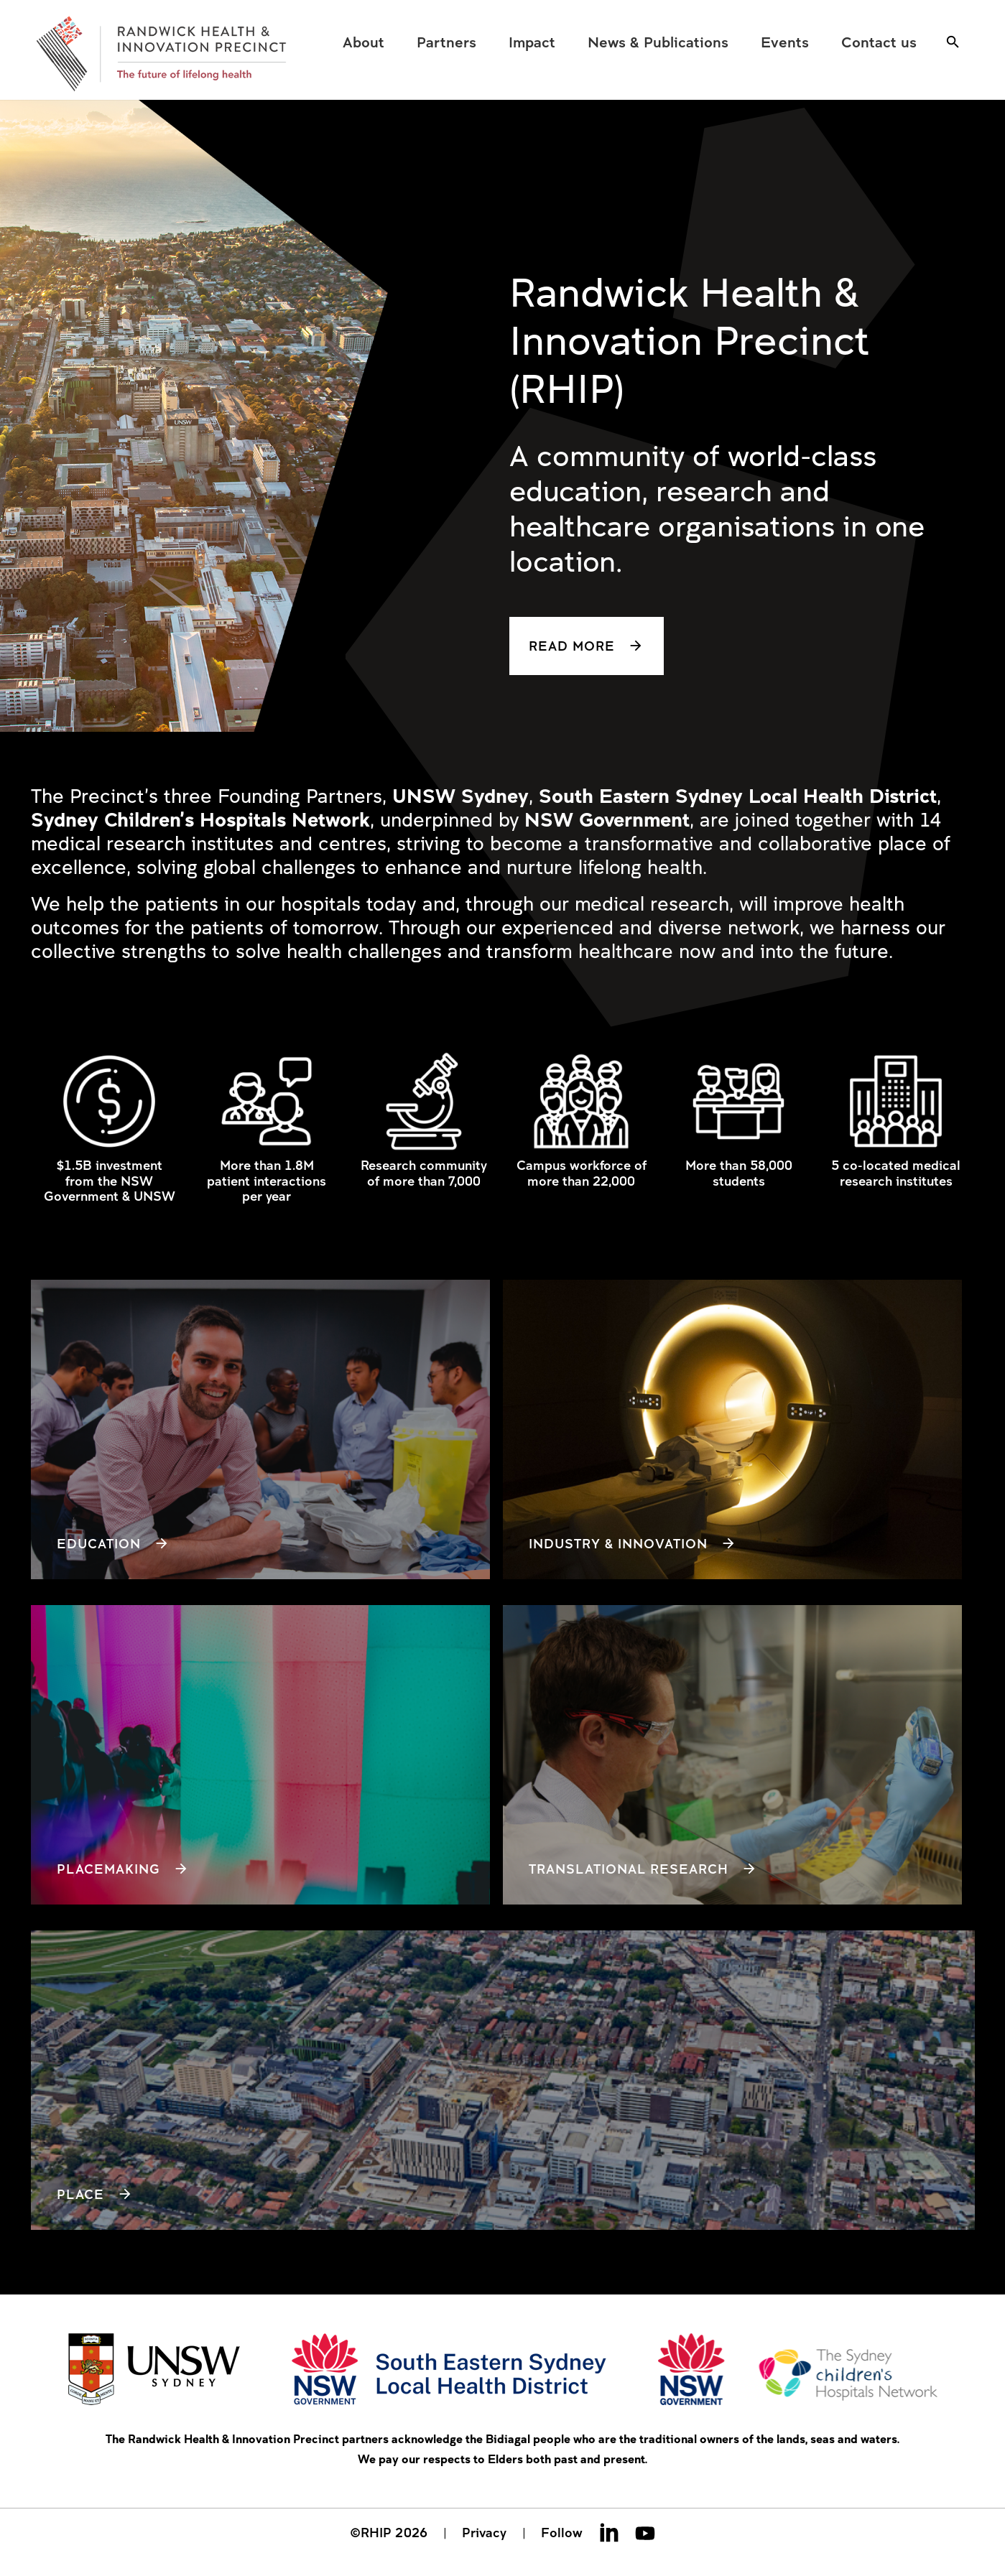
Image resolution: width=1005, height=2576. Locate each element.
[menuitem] (364, 41)
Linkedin (609, 2532)
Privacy (484, 2532)
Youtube (645, 2532)
